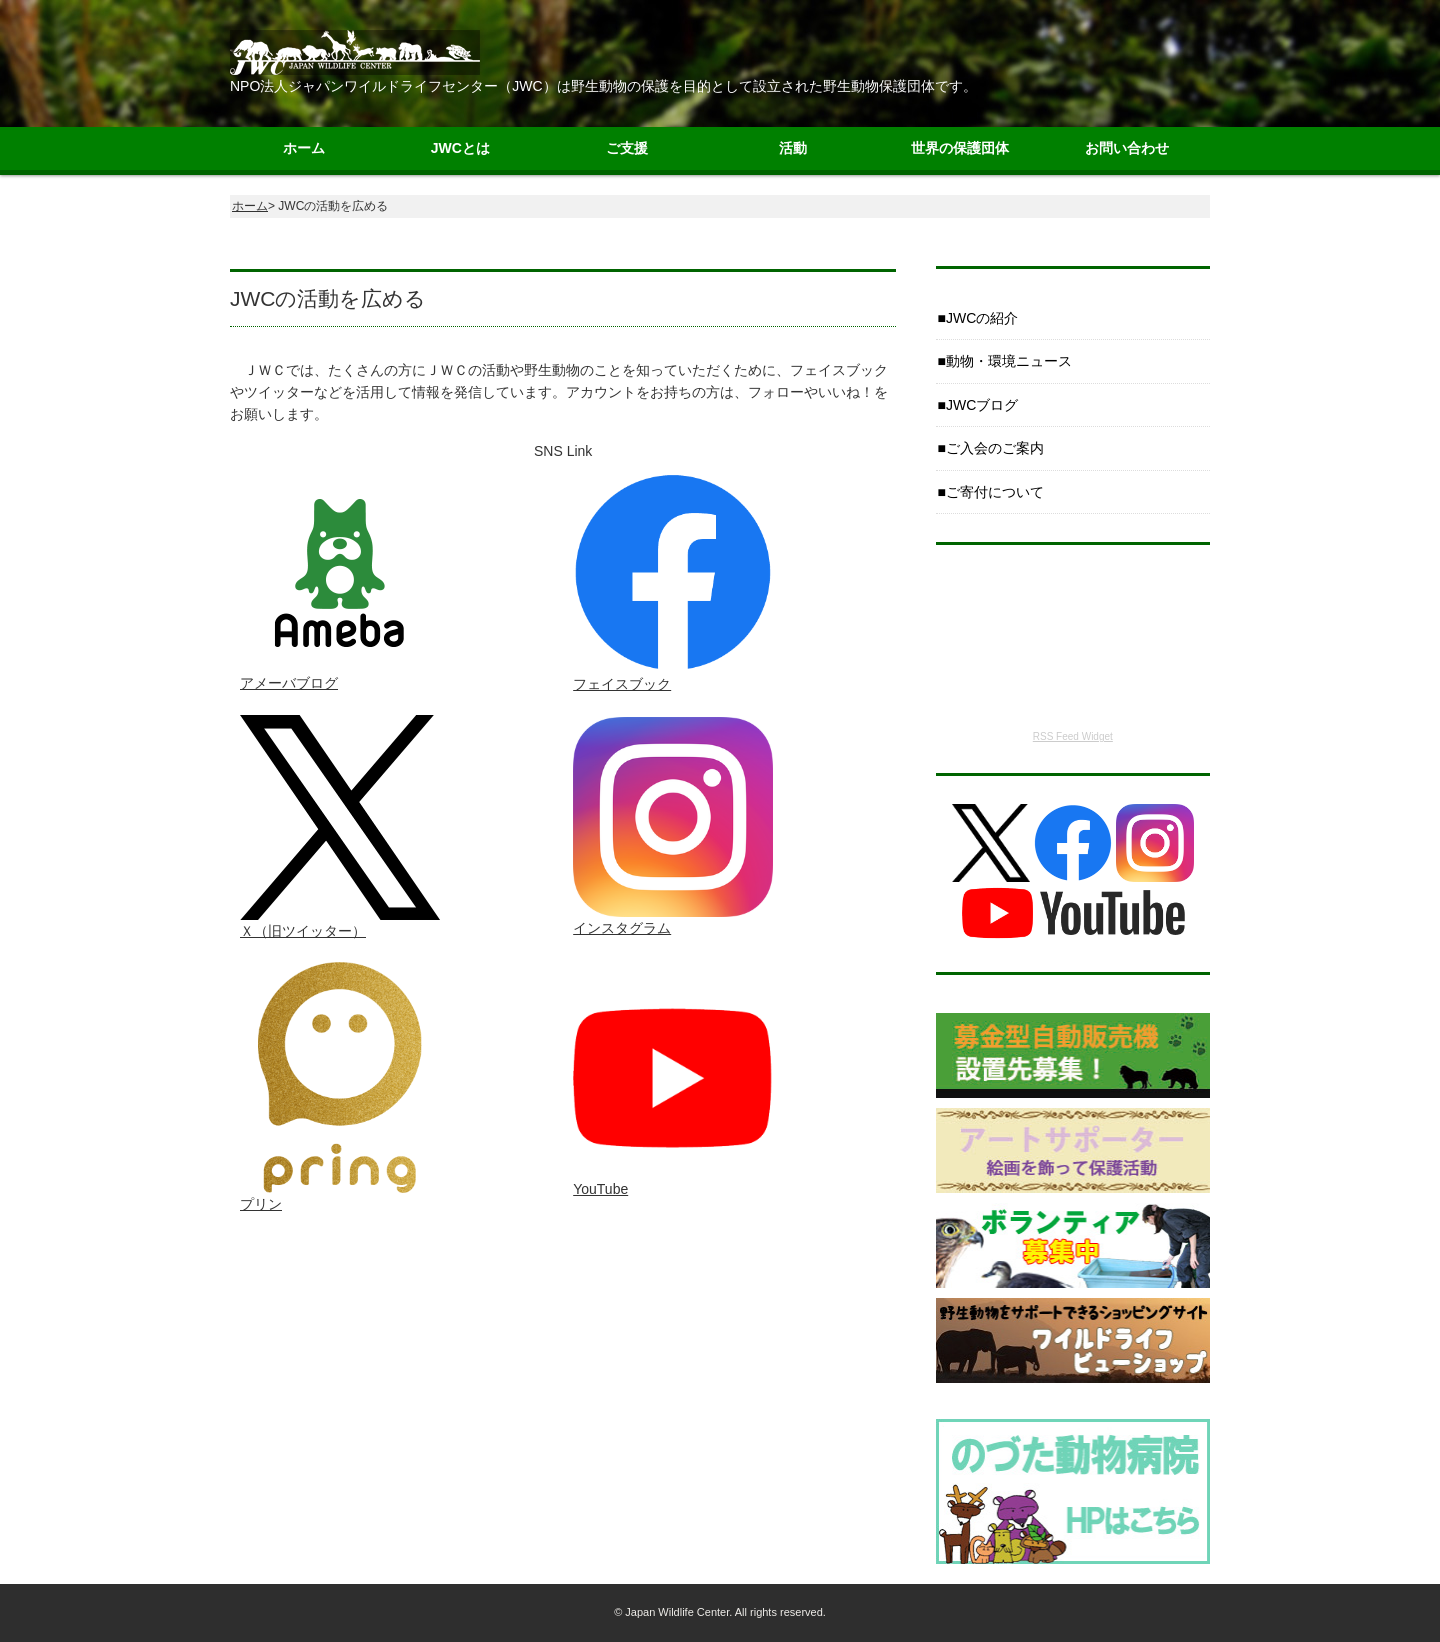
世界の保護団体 (960, 148)
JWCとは (460, 148)
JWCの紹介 (982, 318)
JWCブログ (982, 405)
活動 (793, 148)
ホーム (304, 148)
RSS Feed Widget (1073, 736)
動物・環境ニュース (1009, 361)
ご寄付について (995, 492)
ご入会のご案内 (995, 448)
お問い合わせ (1127, 148)
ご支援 (627, 148)
